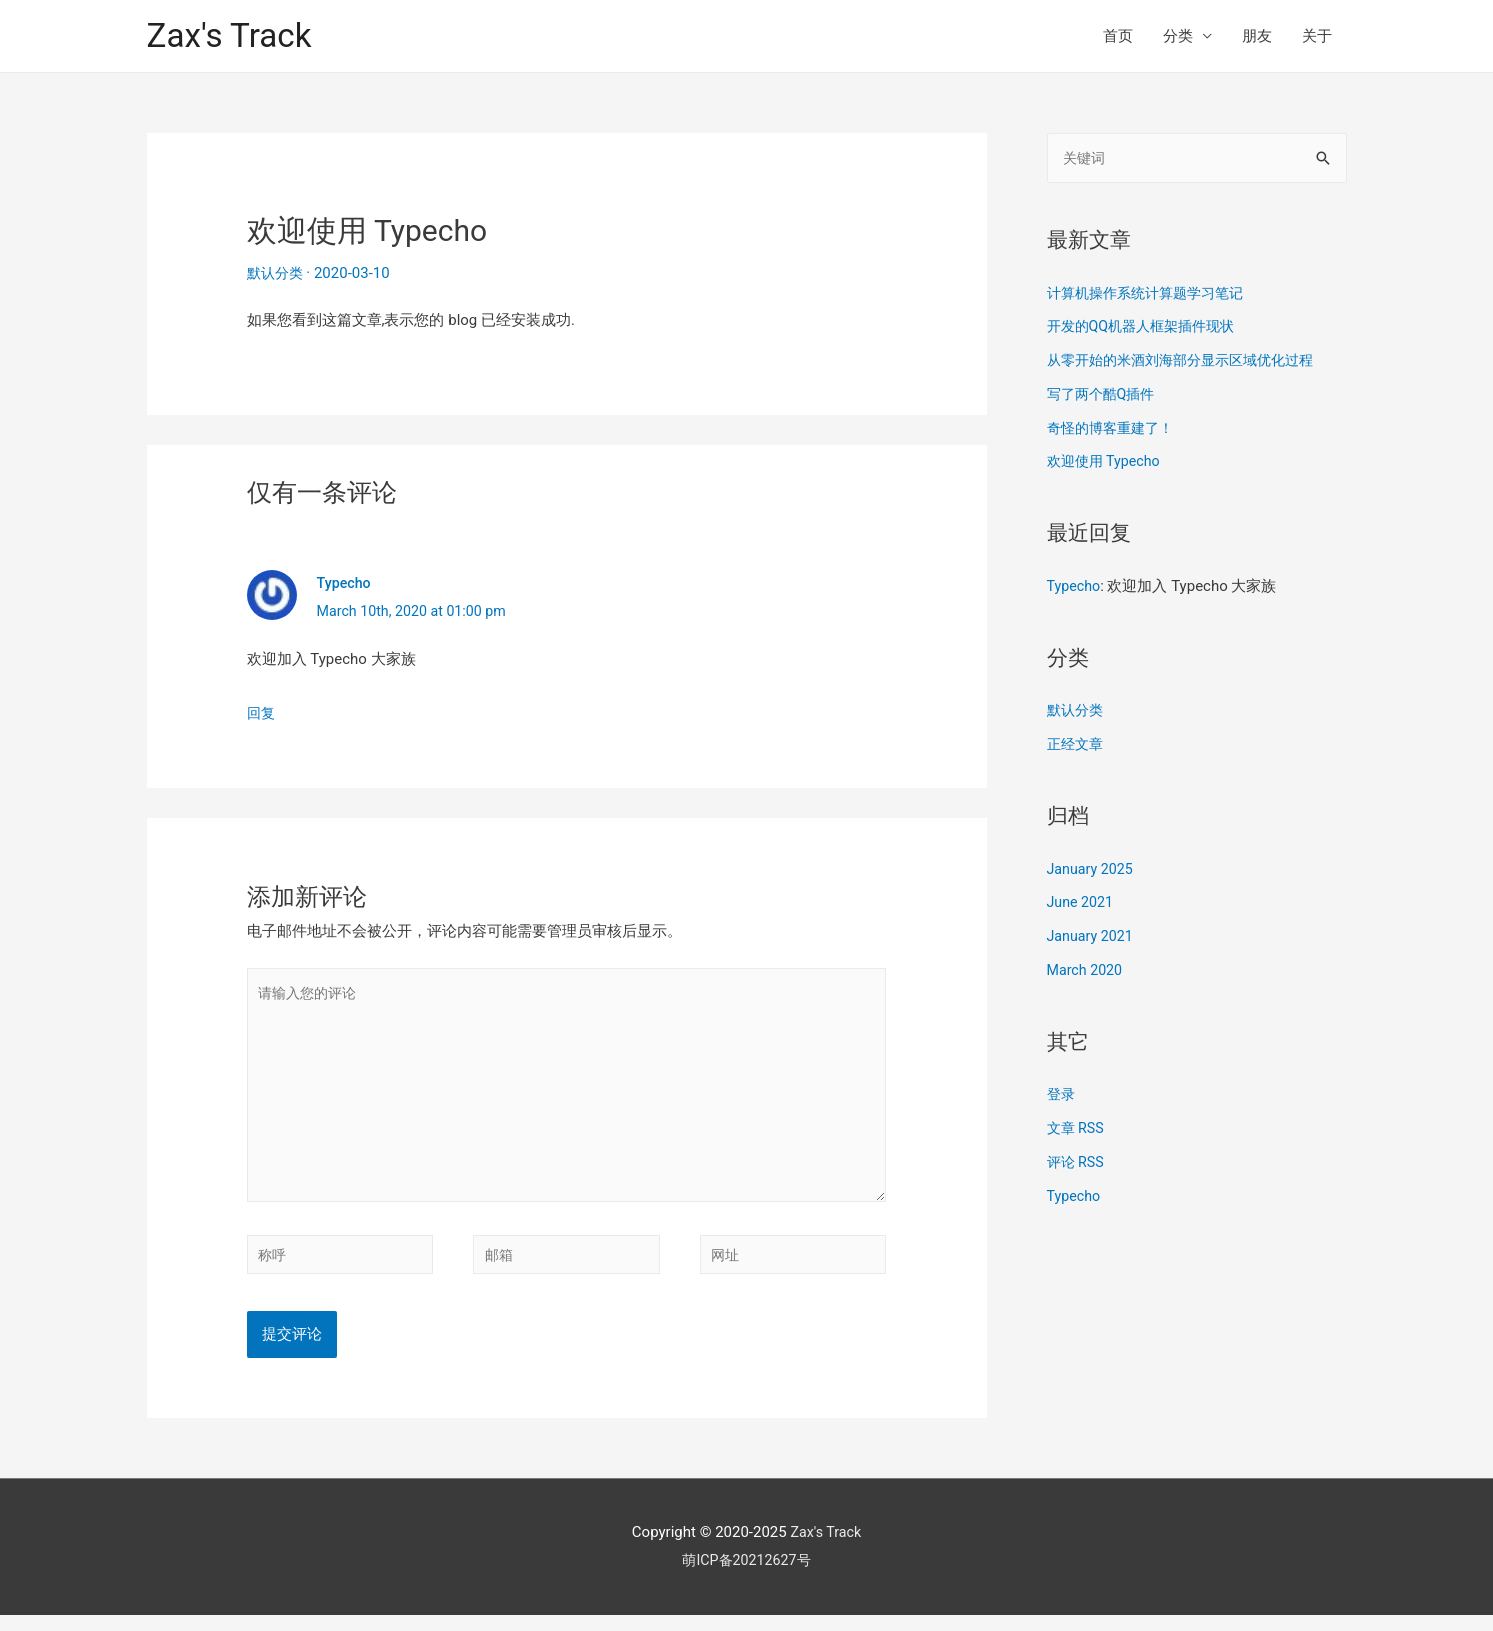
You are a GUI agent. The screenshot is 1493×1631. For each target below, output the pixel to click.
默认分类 (277, 273)
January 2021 (1092, 938)
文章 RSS (1077, 1130)
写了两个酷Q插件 (1104, 396)
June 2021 (1082, 904)
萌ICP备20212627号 (747, 1576)
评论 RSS (1077, 1164)
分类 (1178, 36)
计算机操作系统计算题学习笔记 (1152, 295)
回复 (262, 713)
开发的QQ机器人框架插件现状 (1147, 328)
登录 (1062, 1096)
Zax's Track (234, 35)
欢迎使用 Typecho (1107, 463)
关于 (1317, 36)
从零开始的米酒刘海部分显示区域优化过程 (1189, 362)
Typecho (345, 583)
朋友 (1257, 36)
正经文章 (1077, 746)
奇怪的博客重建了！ (1114, 430)
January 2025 (1092, 871)
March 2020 (1087, 972)
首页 (1118, 36)
